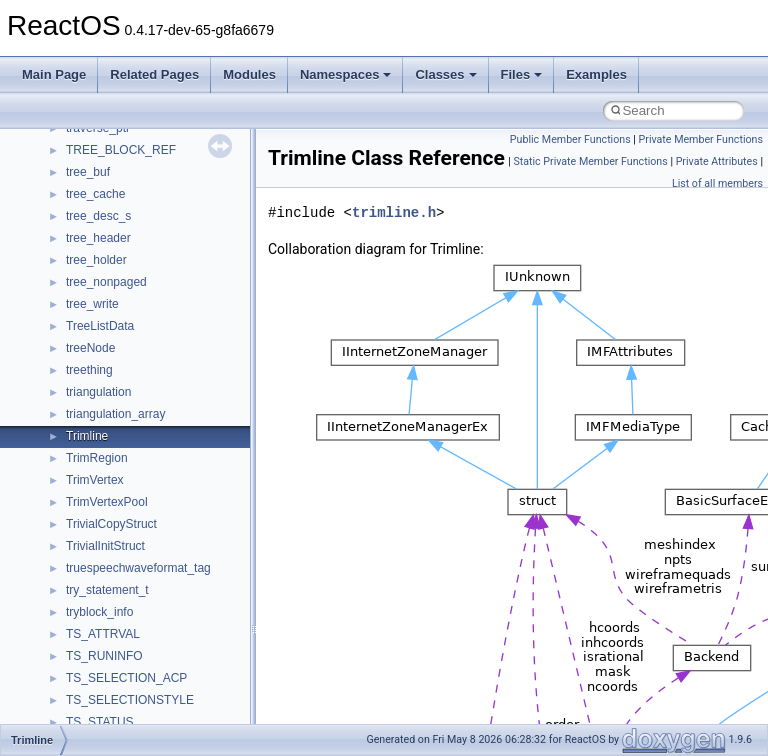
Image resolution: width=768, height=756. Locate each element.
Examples (596, 74)
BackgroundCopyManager (135, 625)
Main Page (54, 74)
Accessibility (98, 185)
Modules (249, 74)
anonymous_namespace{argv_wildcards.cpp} (186, 229)
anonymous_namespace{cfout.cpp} (159, 251)
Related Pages (154, 74)
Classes (445, 74)
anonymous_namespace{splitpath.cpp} (169, 471)
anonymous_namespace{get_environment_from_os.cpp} (216, 317)
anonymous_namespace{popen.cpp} (163, 449)
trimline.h (394, 212)
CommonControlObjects (130, 691)
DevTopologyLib (108, 713)
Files (522, 74)
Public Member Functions (570, 139)
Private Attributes (717, 161)
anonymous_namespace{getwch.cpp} (165, 361)
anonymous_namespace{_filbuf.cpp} (162, 207)
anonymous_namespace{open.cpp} (160, 427)
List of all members (717, 183)
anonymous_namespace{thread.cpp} (163, 515)
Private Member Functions (701, 139)
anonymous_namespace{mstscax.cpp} (168, 405)
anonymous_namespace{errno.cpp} (160, 295)
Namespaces (346, 74)
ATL (76, 603)
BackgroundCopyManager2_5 (145, 669)
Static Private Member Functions (590, 161)
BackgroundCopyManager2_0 (145, 647)
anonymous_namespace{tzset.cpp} (159, 537)
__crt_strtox (97, 163)
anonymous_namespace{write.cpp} (159, 559)
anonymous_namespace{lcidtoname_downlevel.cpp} (206, 383)
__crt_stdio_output (115, 141)
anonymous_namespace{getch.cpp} (161, 339)
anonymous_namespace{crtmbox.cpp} (168, 273)
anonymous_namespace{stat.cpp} (156, 493)
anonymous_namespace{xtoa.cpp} (158, 581)
